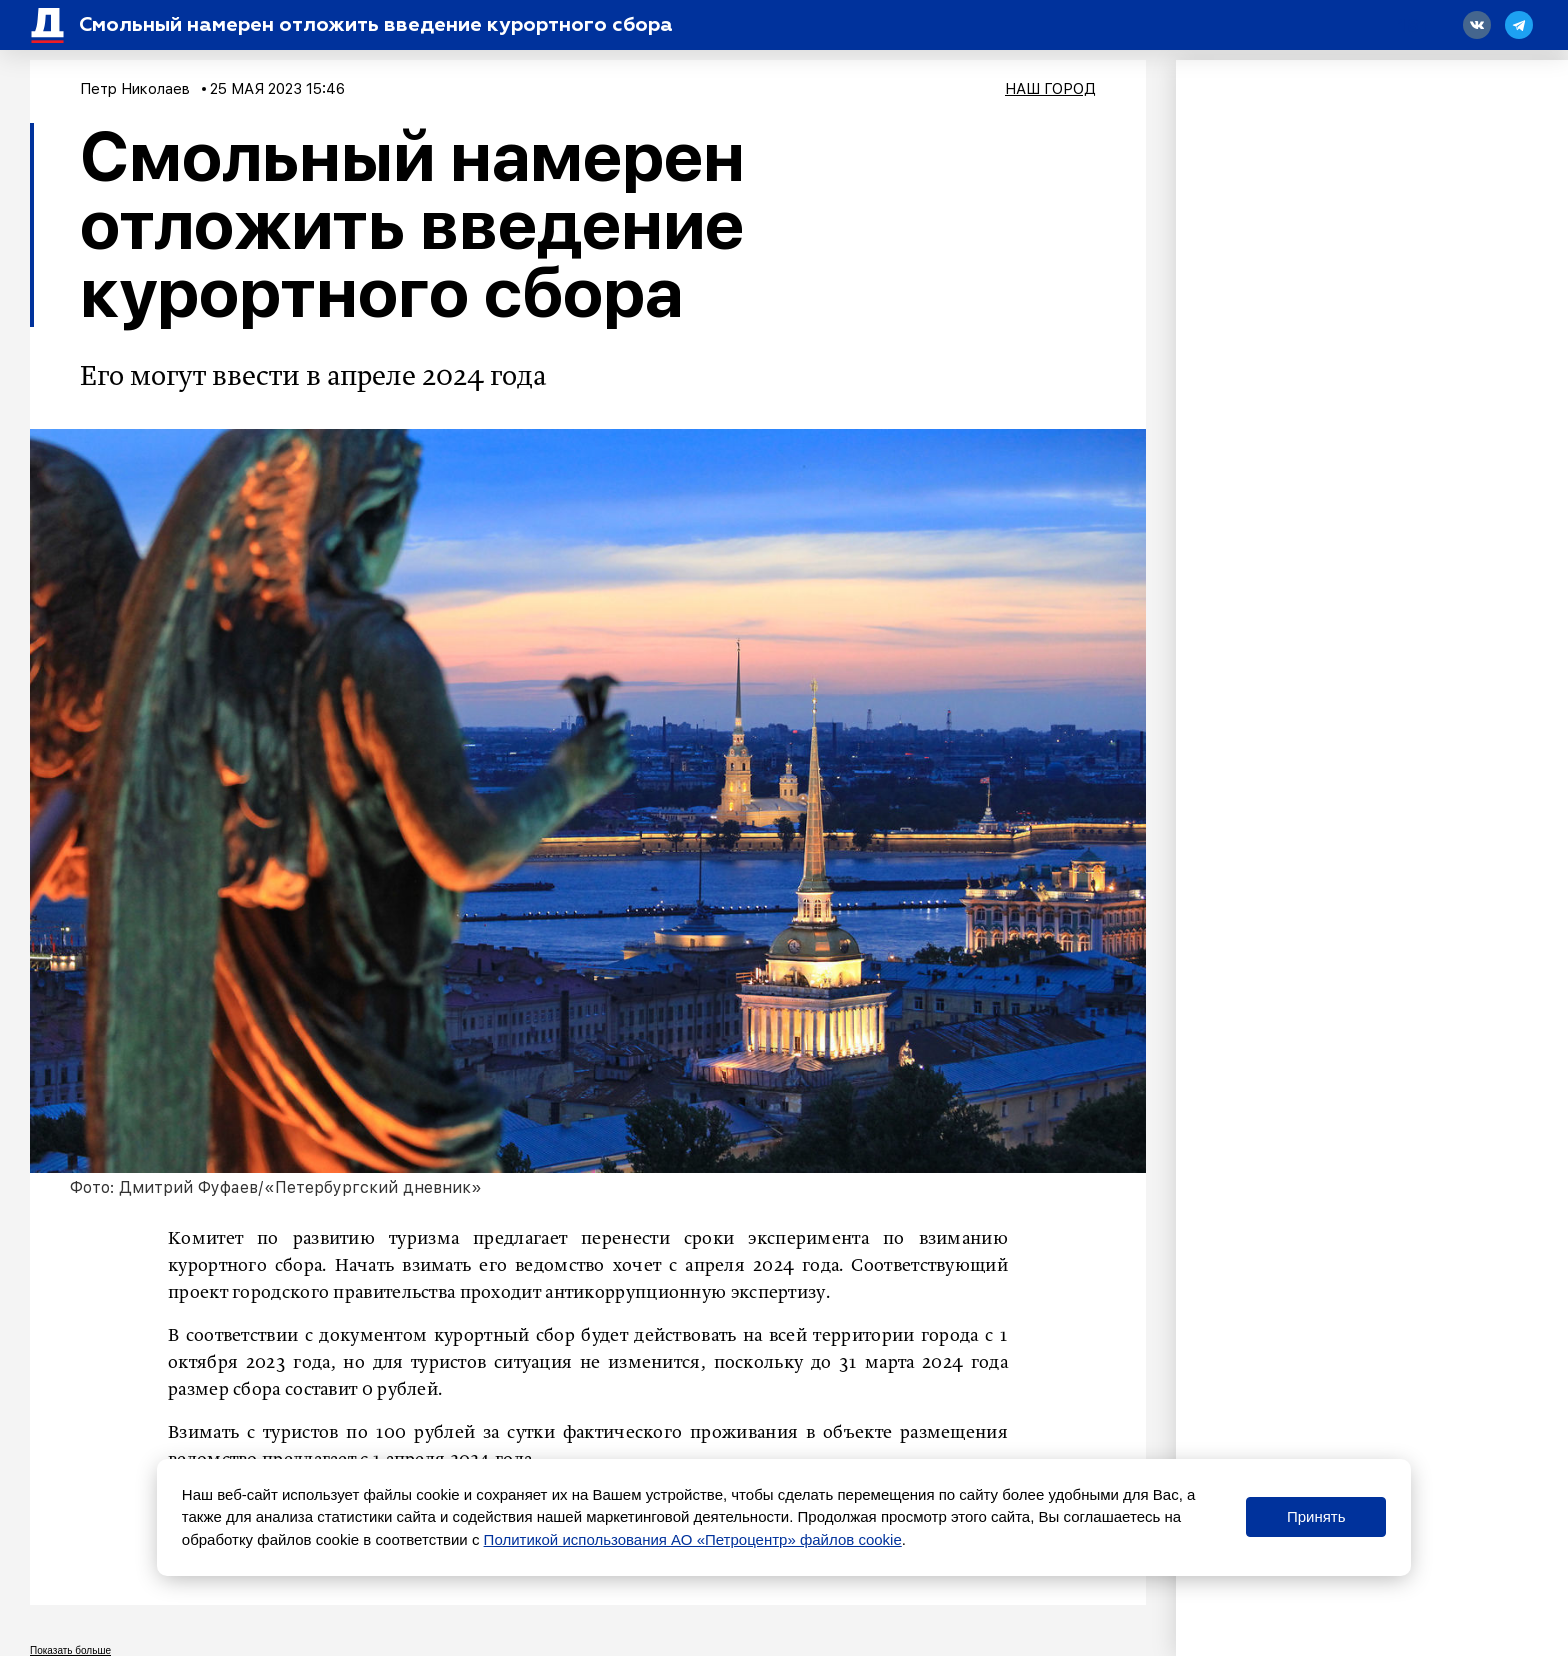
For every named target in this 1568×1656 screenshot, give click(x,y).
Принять (1316, 1516)
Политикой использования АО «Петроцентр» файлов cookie (693, 1539)
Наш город (1050, 89)
